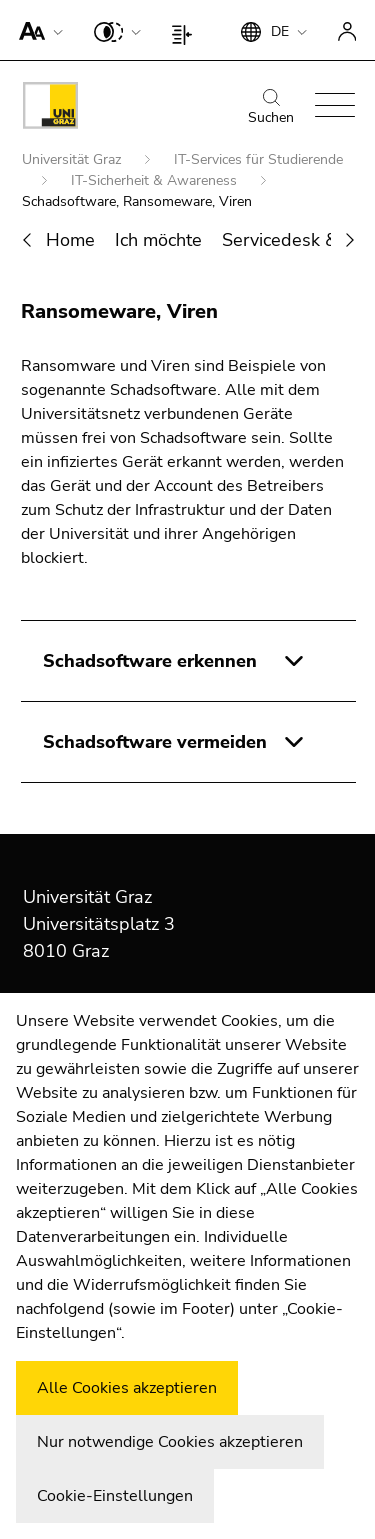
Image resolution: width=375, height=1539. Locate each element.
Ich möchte (158, 240)
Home (70, 240)
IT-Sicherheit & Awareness (156, 180)
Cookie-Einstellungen (115, 1496)
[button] (36, 30)
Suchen (271, 108)
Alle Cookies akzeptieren (127, 1388)
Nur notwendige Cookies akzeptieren (170, 1442)
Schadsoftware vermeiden (155, 742)
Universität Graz (73, 159)
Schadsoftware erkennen (150, 661)
